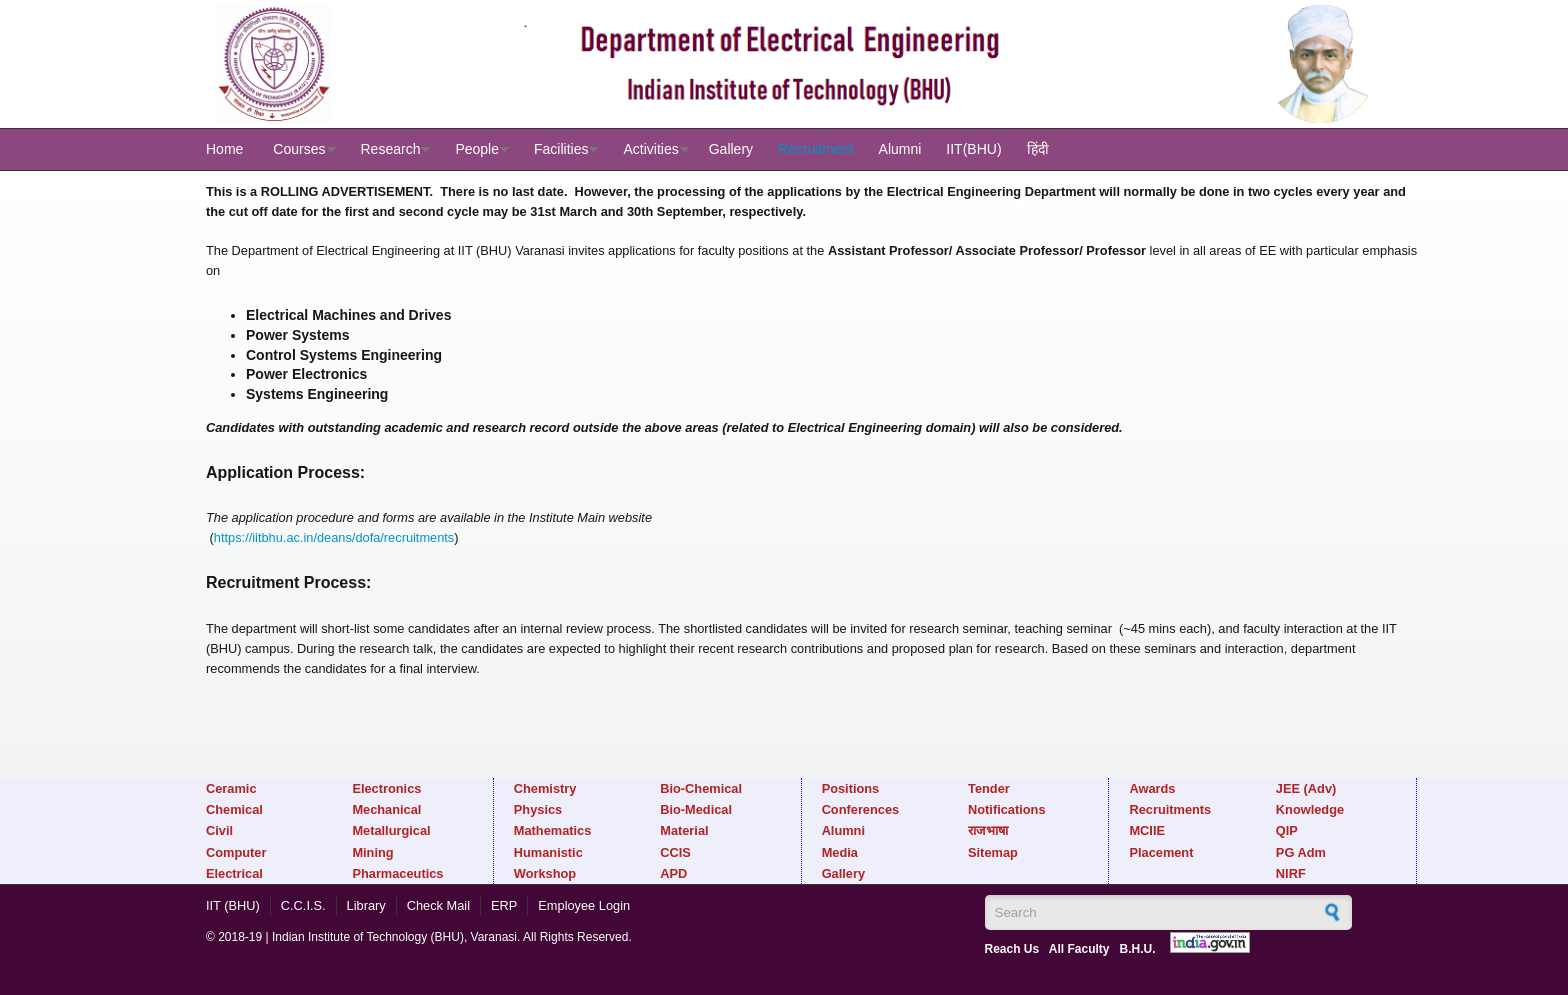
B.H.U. (1137, 949)
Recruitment (815, 149)
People (477, 149)
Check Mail (438, 905)
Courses (299, 149)
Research (391, 149)
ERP (504, 905)
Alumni (900, 149)
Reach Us (1012, 949)
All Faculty (1079, 949)
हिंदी (1038, 149)
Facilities (561, 149)
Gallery (731, 149)
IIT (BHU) (233, 905)
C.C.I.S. (303, 905)
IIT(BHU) (973, 149)
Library (366, 905)
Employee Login (584, 905)
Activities (650, 149)
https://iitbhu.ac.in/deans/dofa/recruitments (334, 537)
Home (224, 149)
